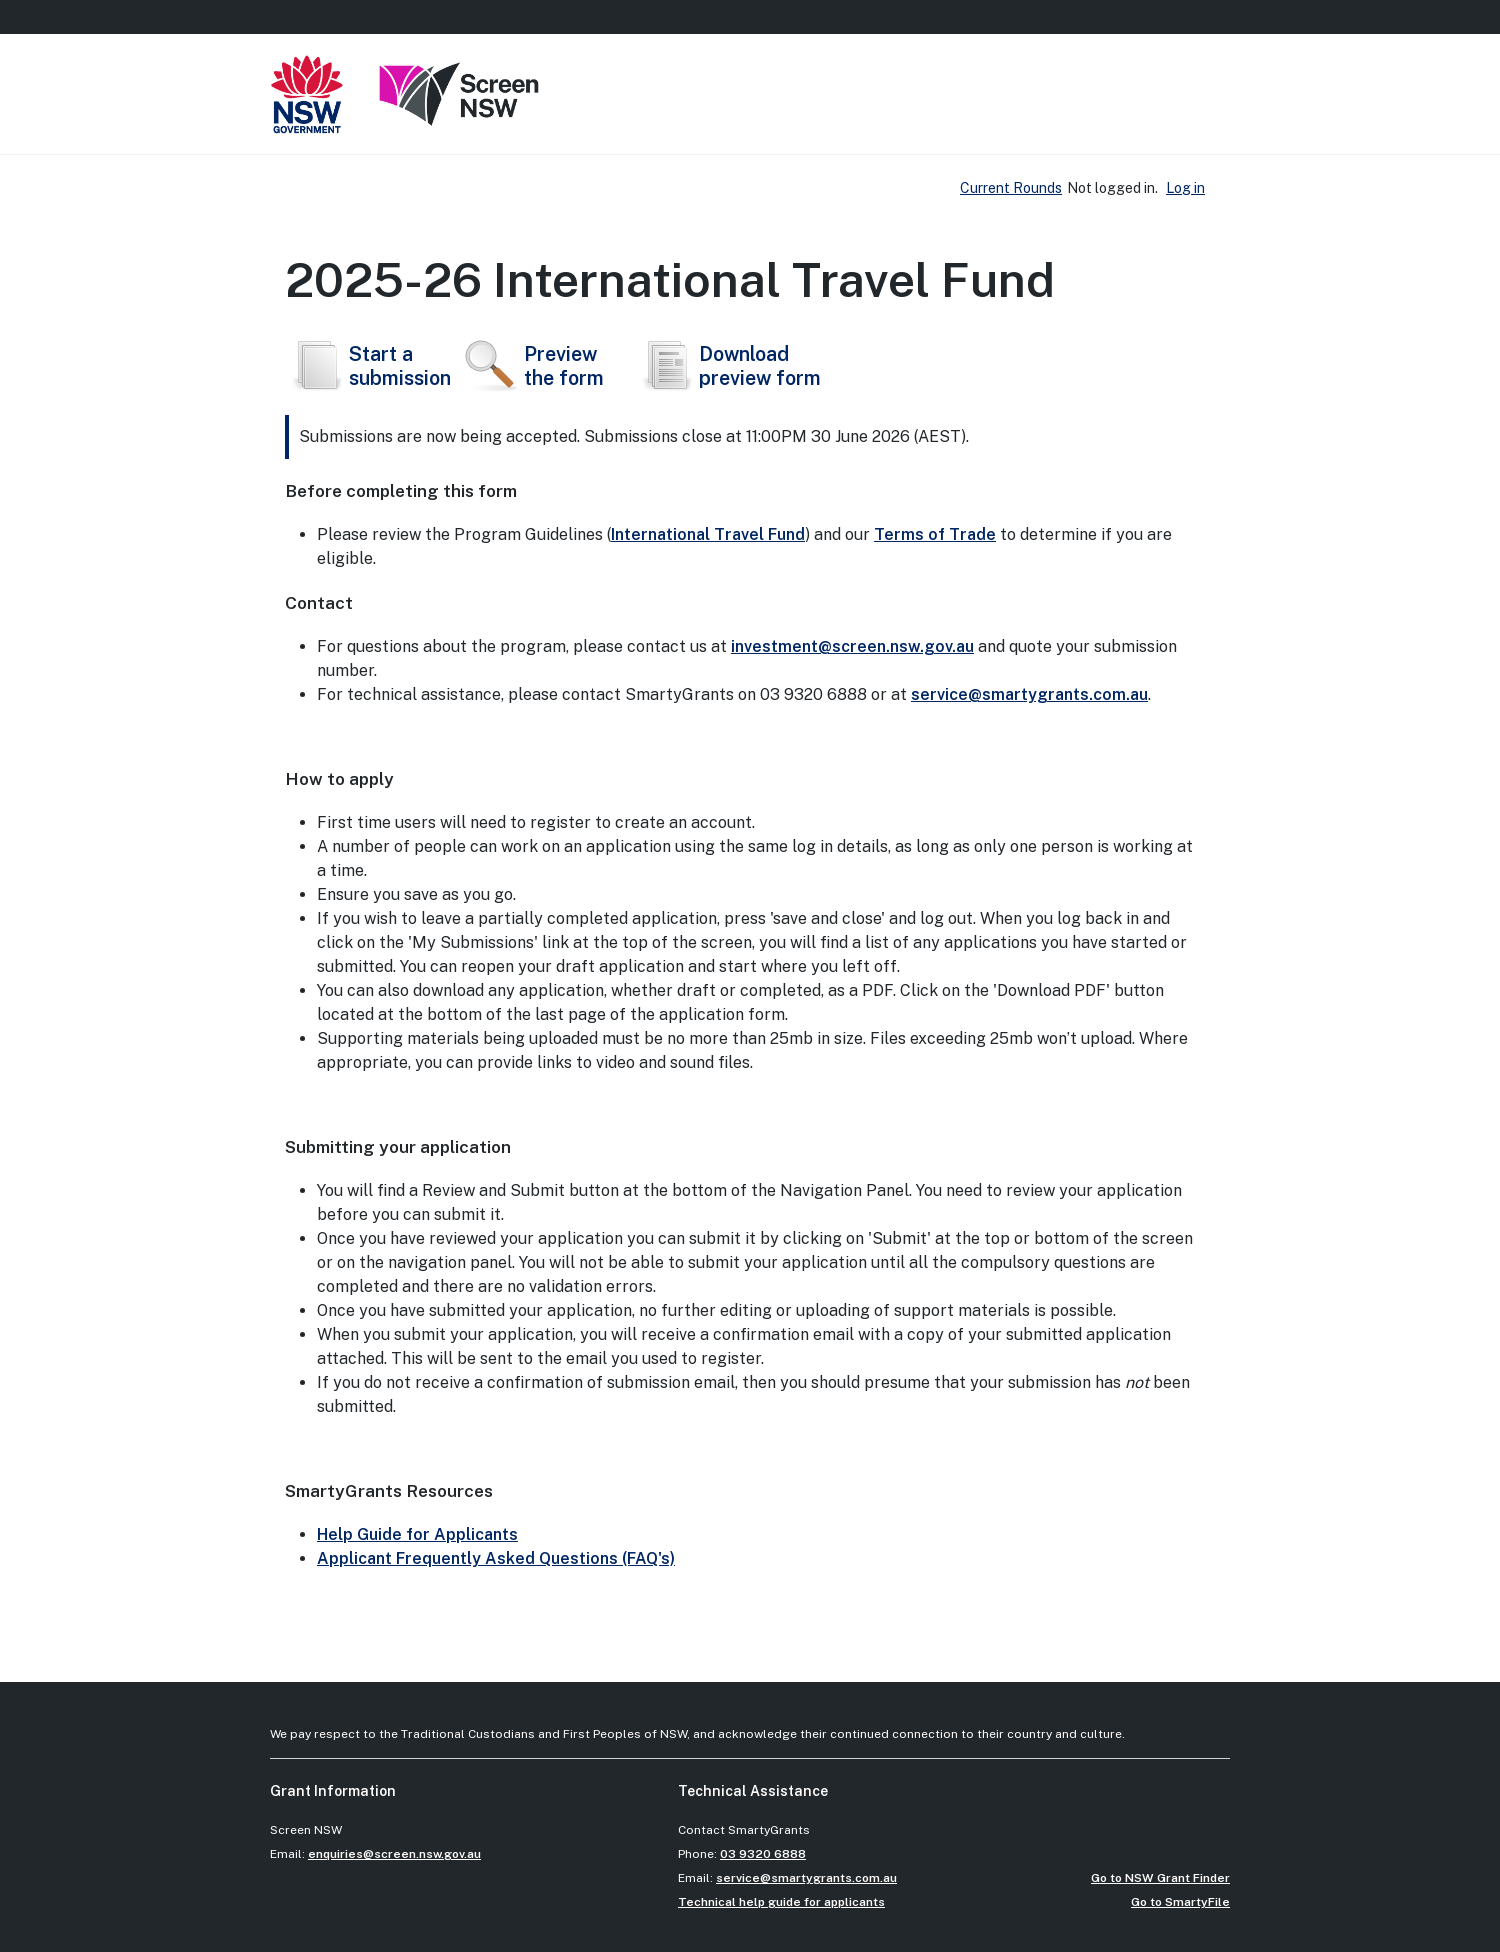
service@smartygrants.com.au (1029, 694)
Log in (1185, 188)
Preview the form (532, 366)
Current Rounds (1011, 188)
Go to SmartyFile (1180, 1902)
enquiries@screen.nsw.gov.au (394, 1854)
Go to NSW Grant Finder (1160, 1878)
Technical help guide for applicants (781, 1902)
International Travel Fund (708, 534)
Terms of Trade (935, 534)
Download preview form (728, 366)
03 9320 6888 (763, 1854)
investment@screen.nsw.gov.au (852, 646)
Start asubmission (368, 366)
